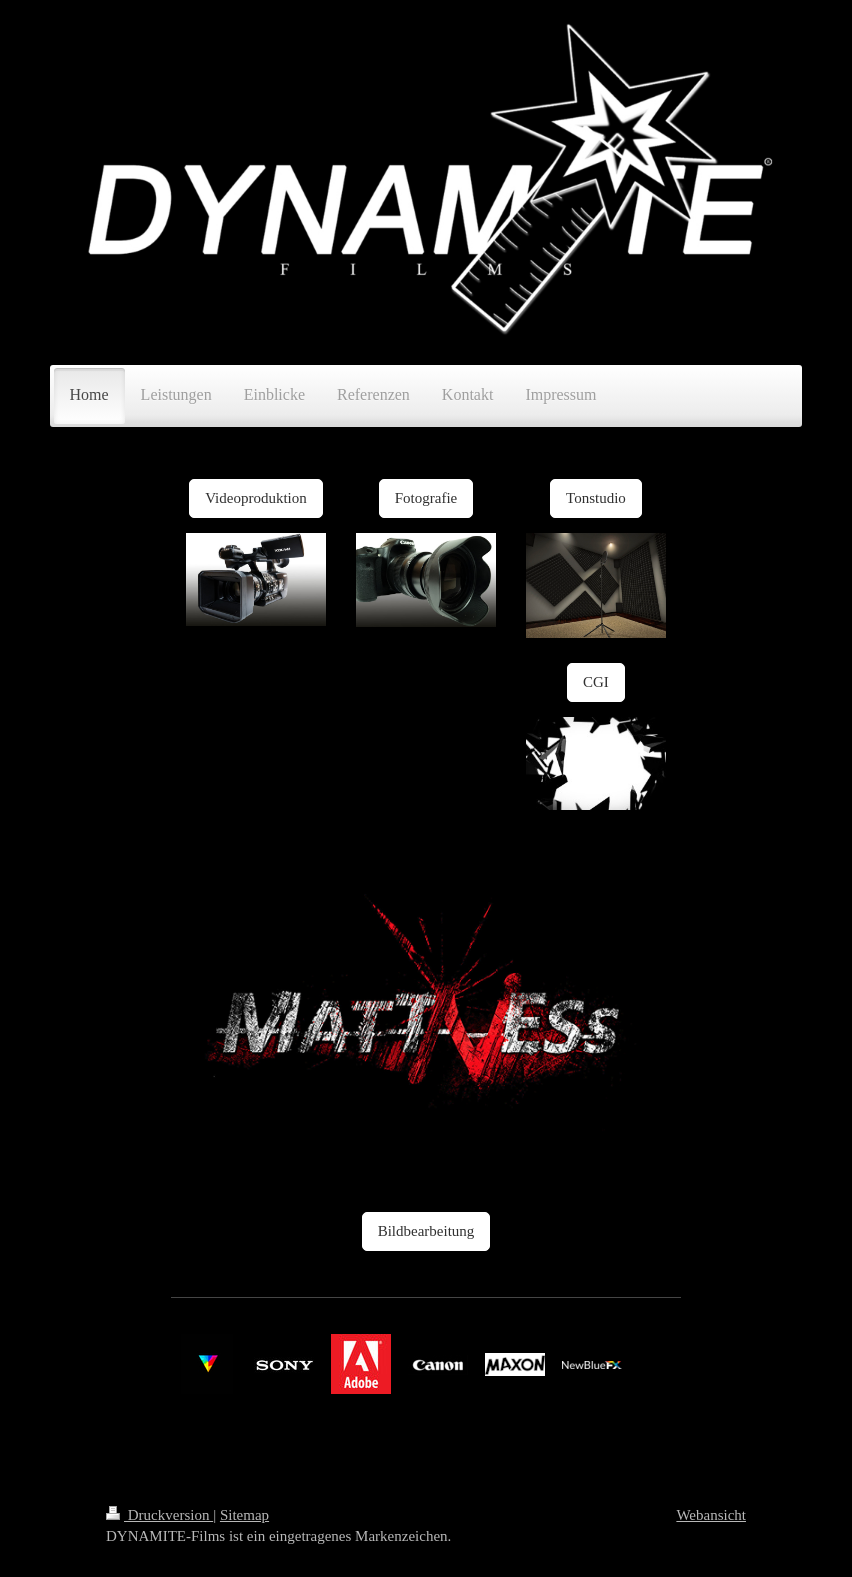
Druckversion (159, 1515)
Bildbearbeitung (426, 1231)
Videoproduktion (256, 498)
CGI (596, 682)
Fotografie (426, 498)
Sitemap (244, 1515)
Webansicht (711, 1515)
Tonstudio (596, 498)
